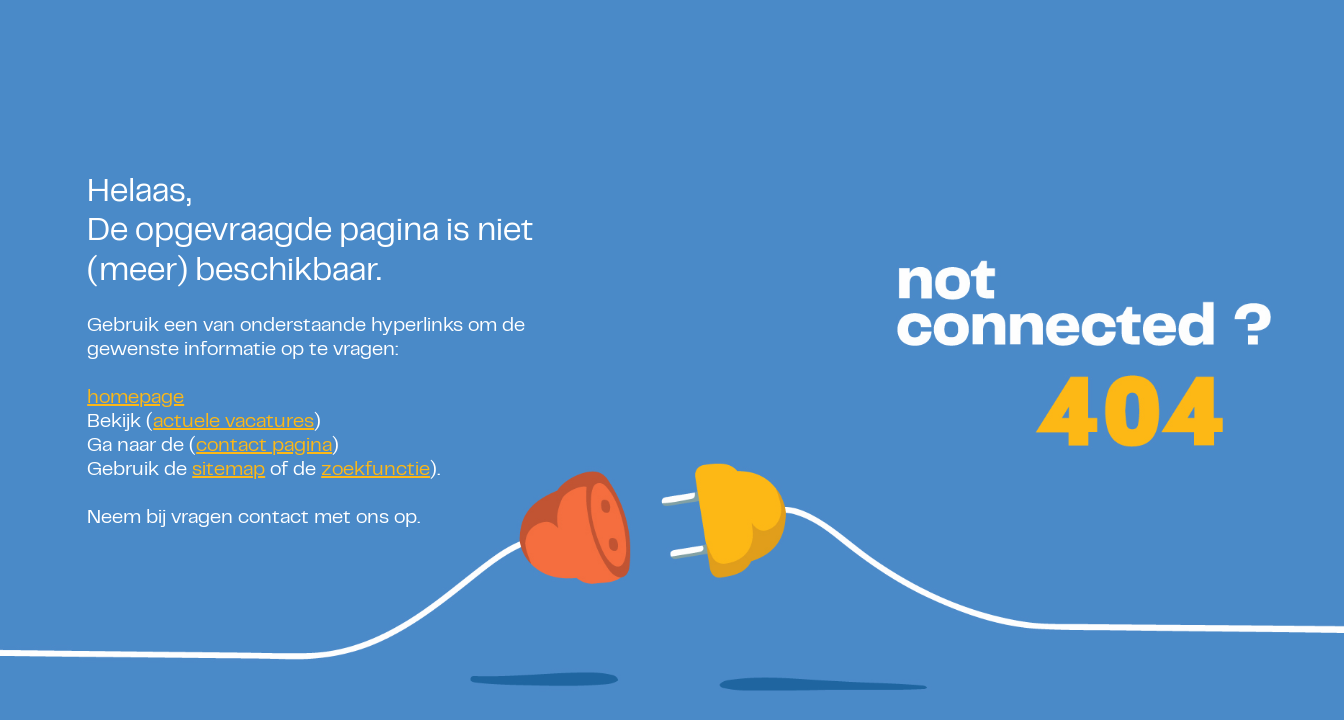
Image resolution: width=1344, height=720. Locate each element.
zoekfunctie (375, 470)
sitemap (228, 470)
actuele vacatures (233, 422)
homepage (135, 398)
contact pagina (264, 446)
